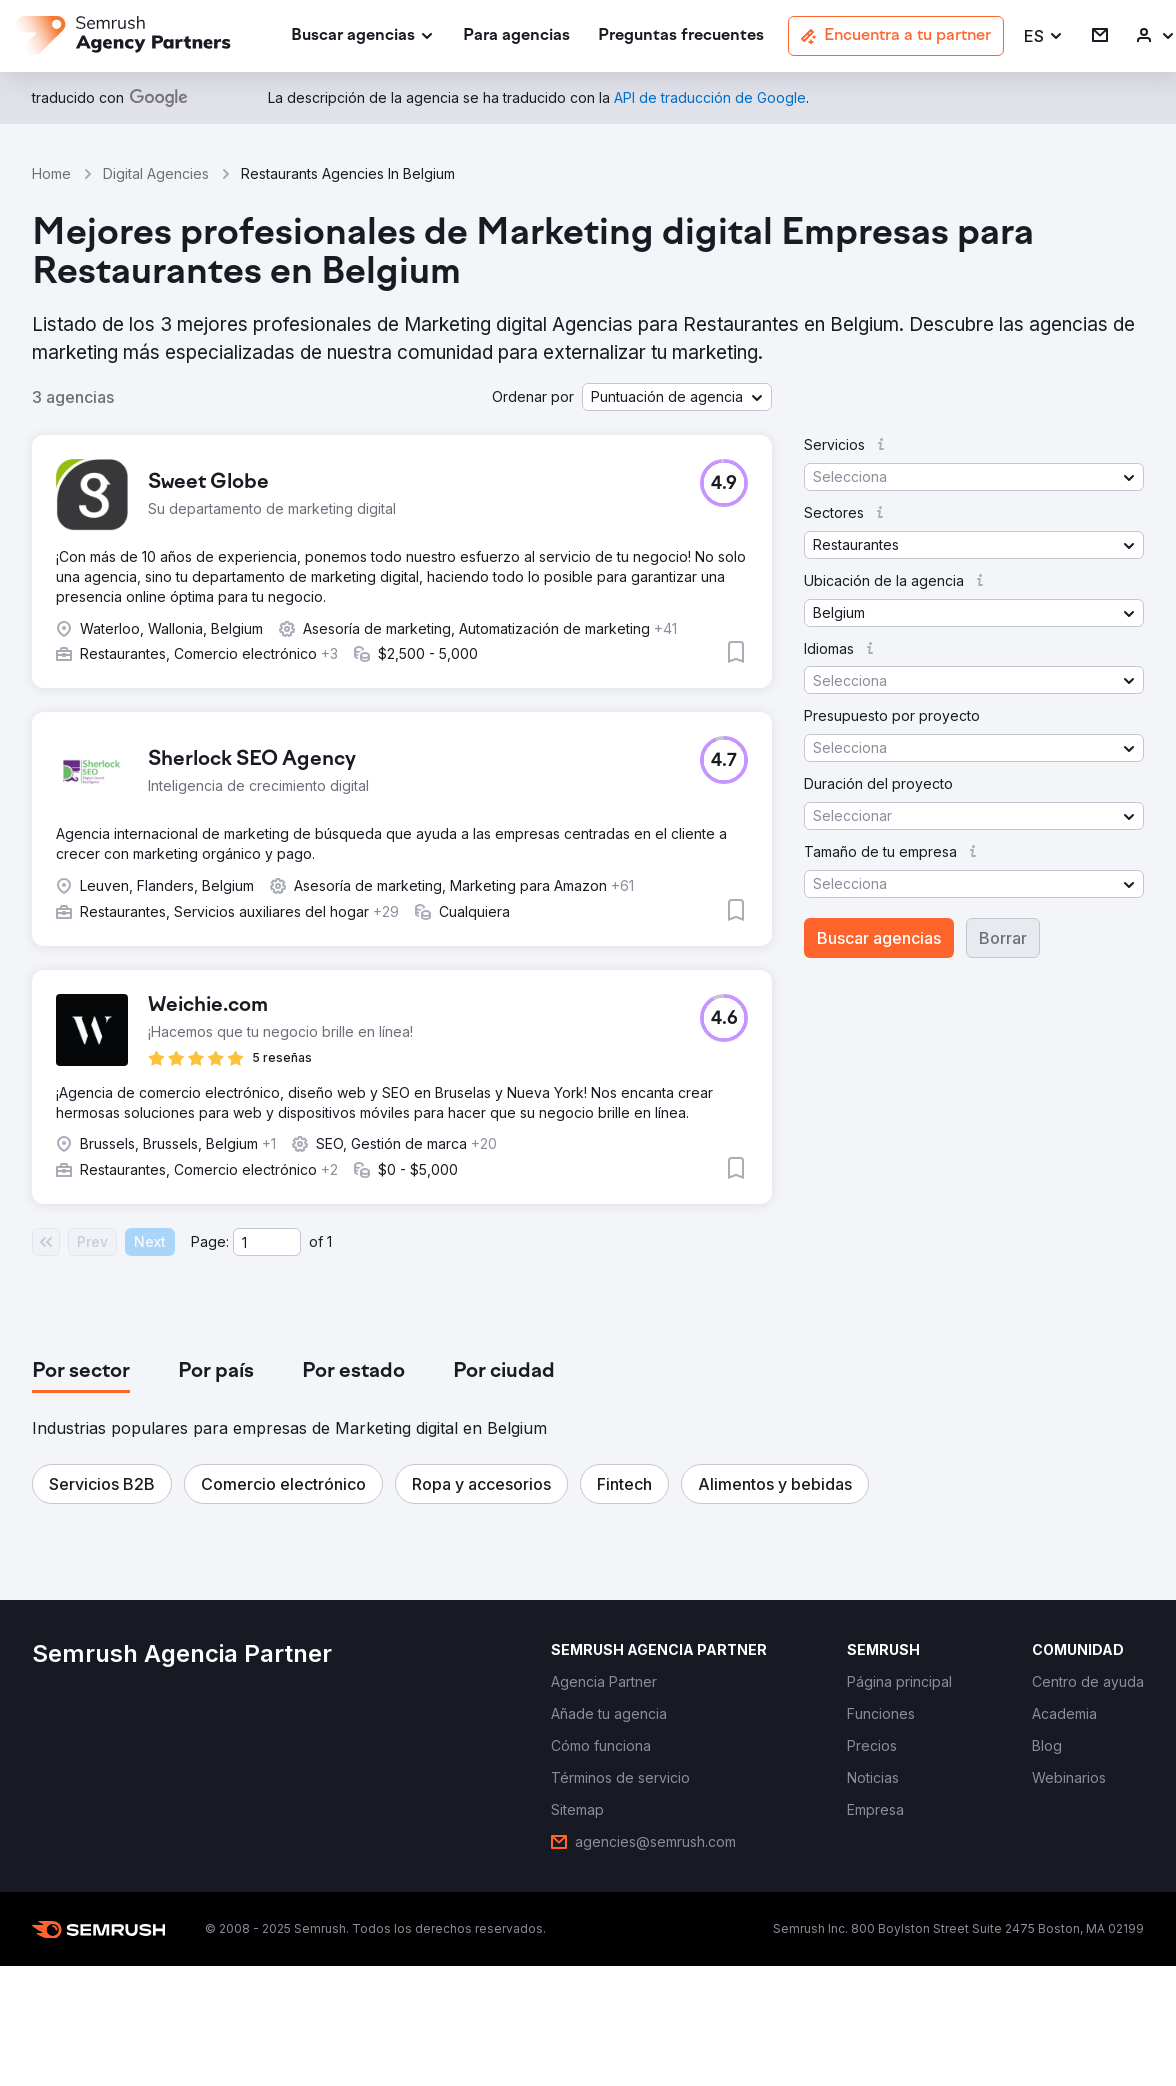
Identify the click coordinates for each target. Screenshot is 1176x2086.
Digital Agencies (156, 173)
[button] (1044, 36)
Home (51, 173)
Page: (210, 1241)
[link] (516, 36)
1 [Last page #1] (329, 1241)
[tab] (81, 1372)
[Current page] (267, 1242)
